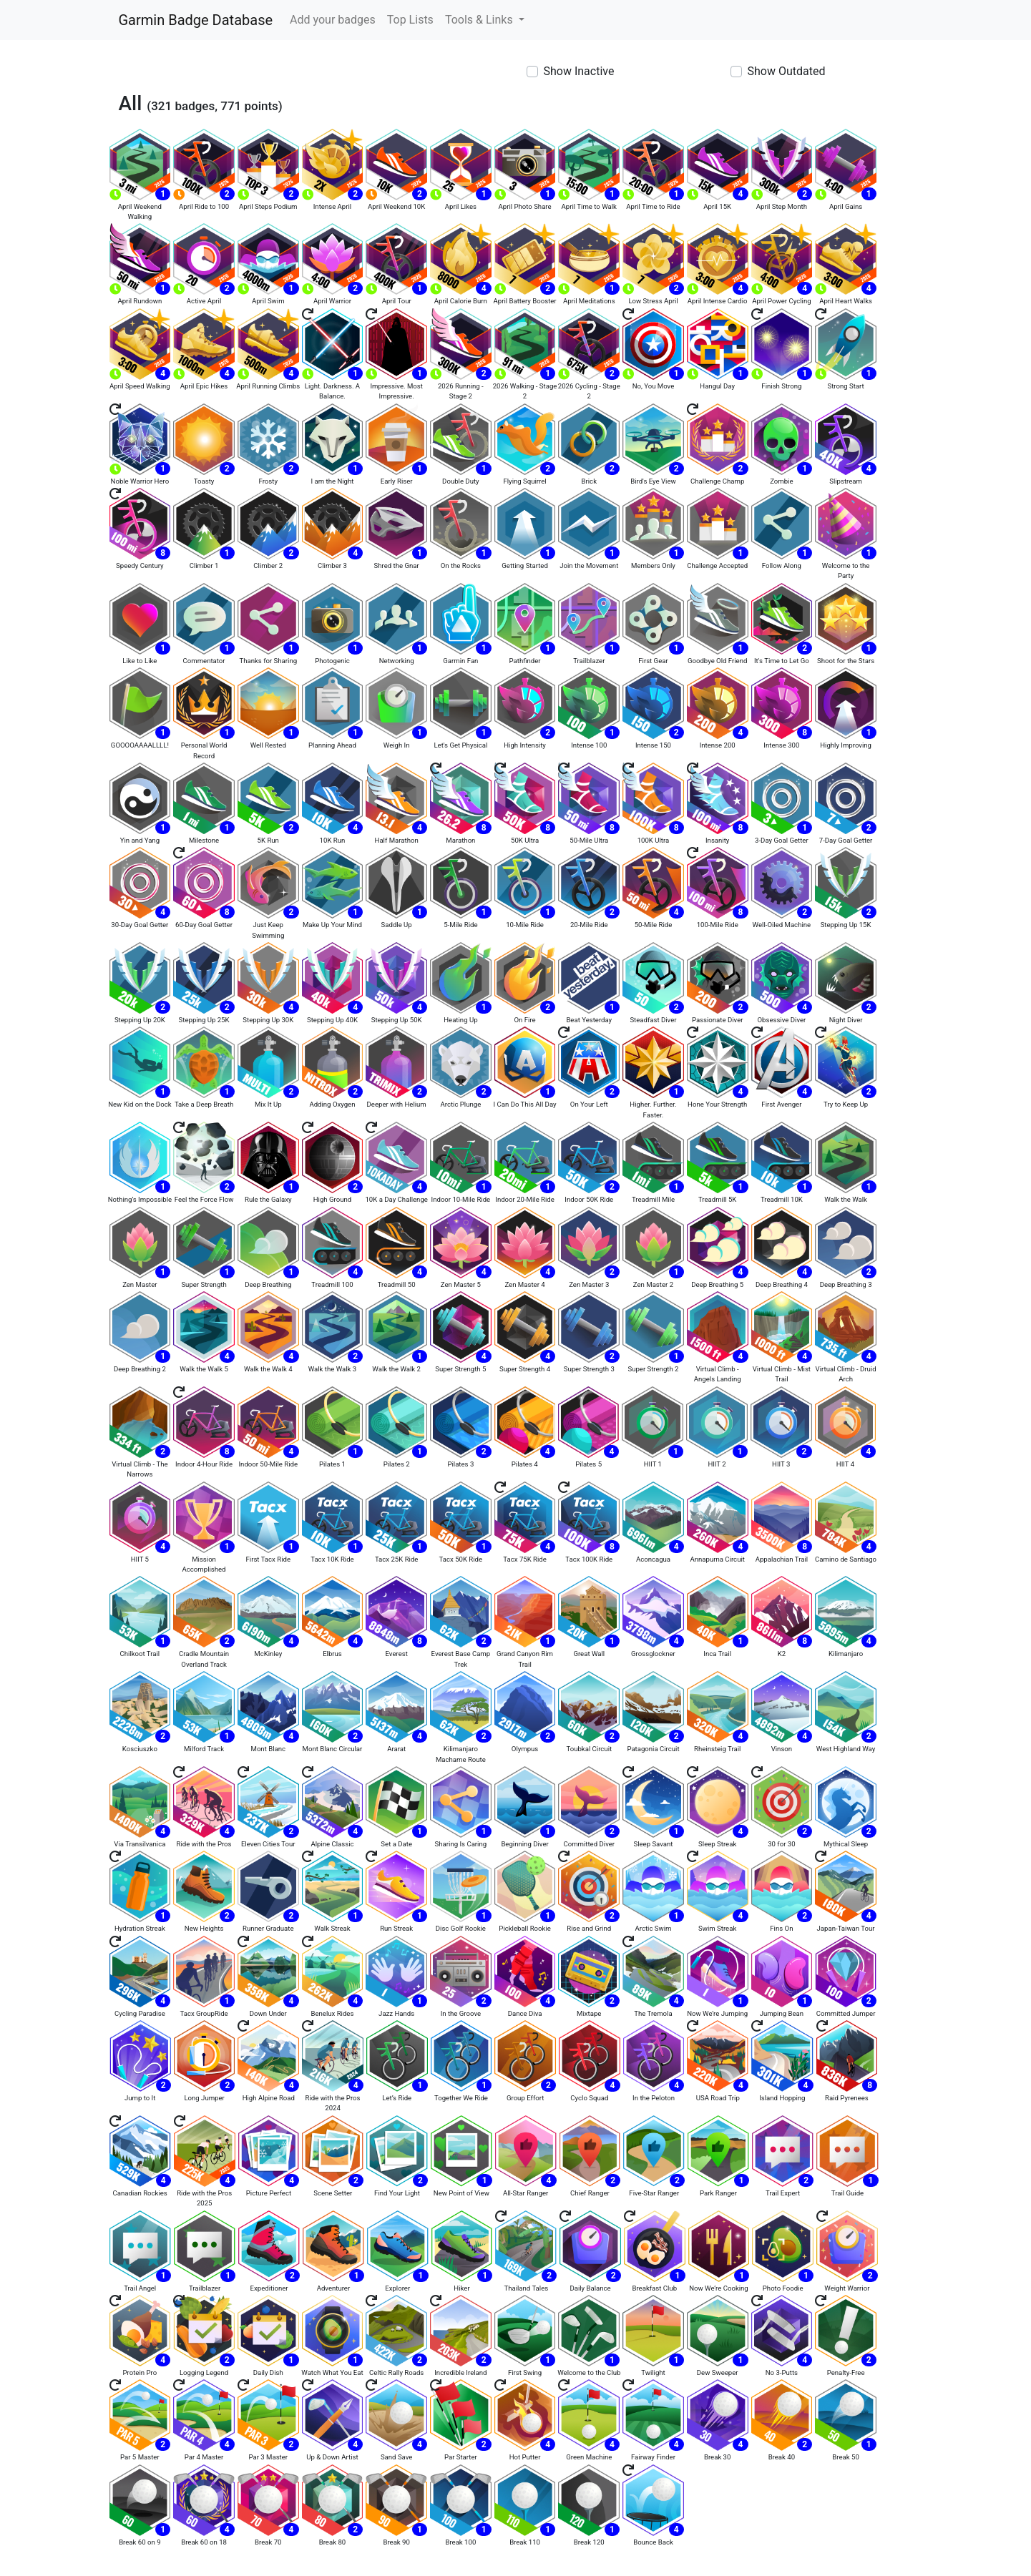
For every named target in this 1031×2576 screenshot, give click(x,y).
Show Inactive (579, 71)
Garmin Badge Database (196, 20)
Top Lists (410, 19)
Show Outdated (787, 71)
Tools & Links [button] (480, 19)
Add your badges (333, 19)
